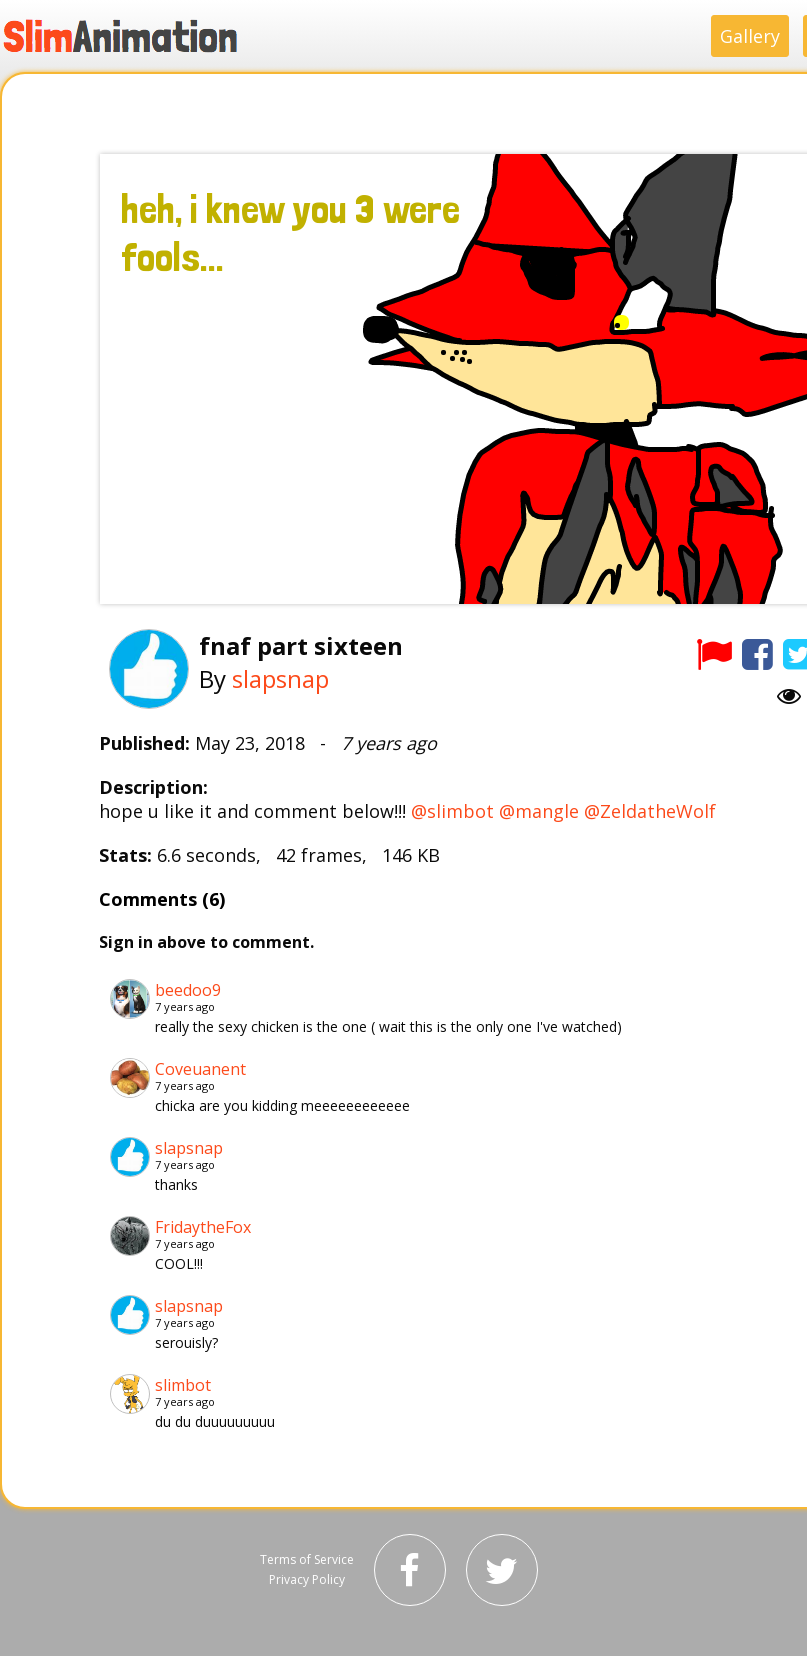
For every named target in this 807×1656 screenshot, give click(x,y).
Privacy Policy (307, 1579)
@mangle (539, 811)
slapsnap (280, 678)
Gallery (750, 36)
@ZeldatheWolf (650, 811)
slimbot (183, 1385)
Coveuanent (200, 1069)
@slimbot (452, 811)
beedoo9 (188, 990)
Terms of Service (307, 1559)
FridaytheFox (203, 1227)
